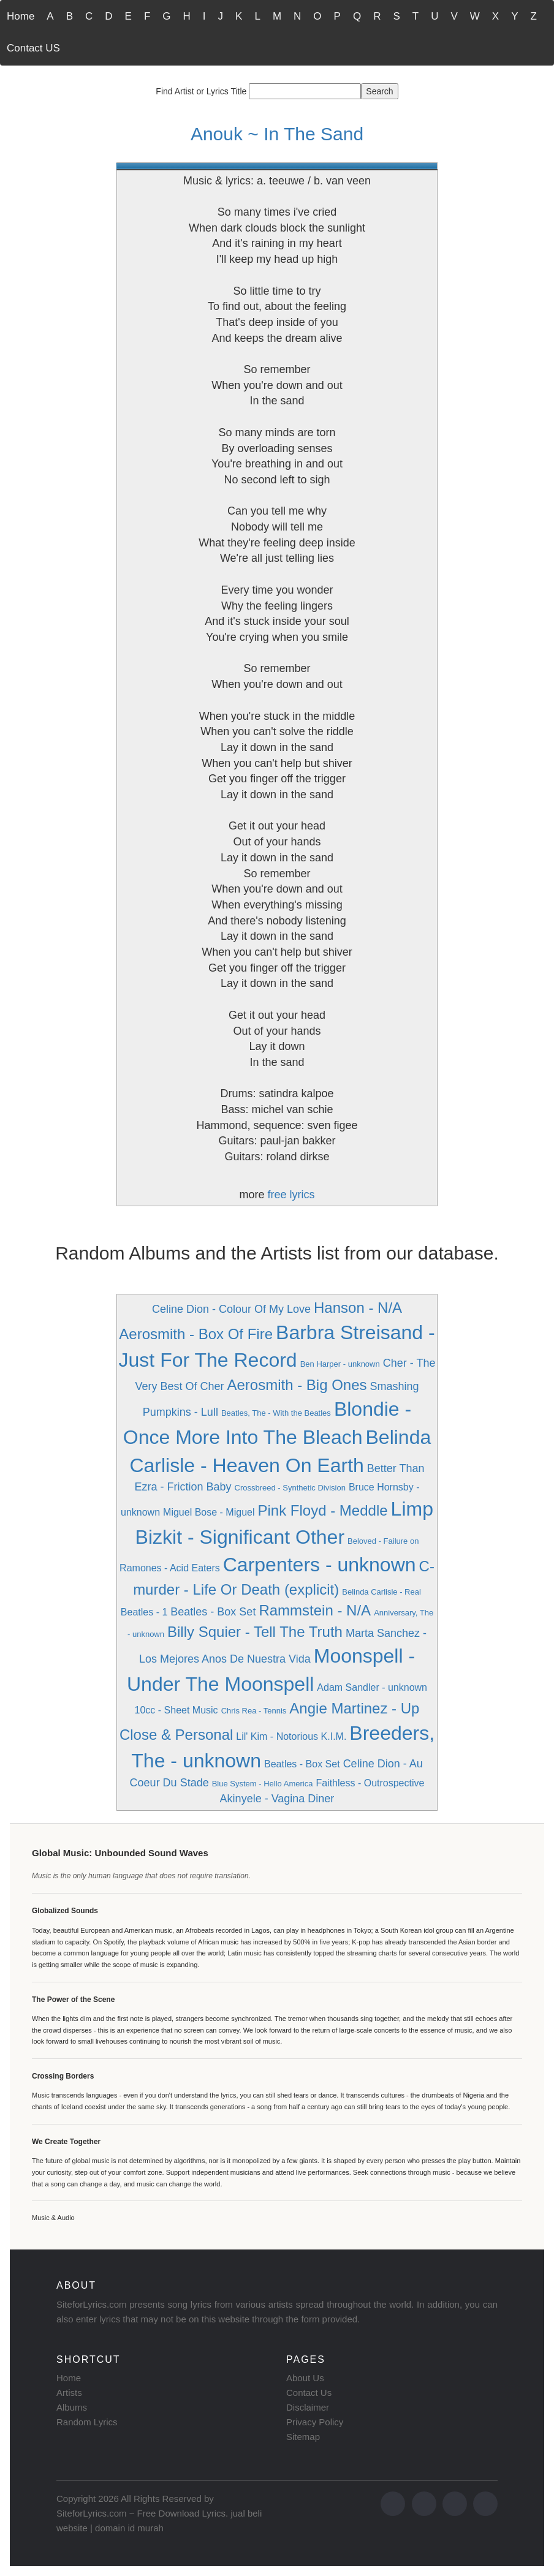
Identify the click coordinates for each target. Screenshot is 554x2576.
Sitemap (303, 2436)
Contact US (33, 48)
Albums (71, 2407)
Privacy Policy (314, 2422)
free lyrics (291, 1194)
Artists (69, 2392)
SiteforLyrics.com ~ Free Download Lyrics (141, 2513)
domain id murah (129, 2528)
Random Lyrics (86, 2422)
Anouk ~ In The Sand (277, 134)
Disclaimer (307, 2407)
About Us (305, 2378)
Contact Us (309, 2392)
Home (20, 16)
